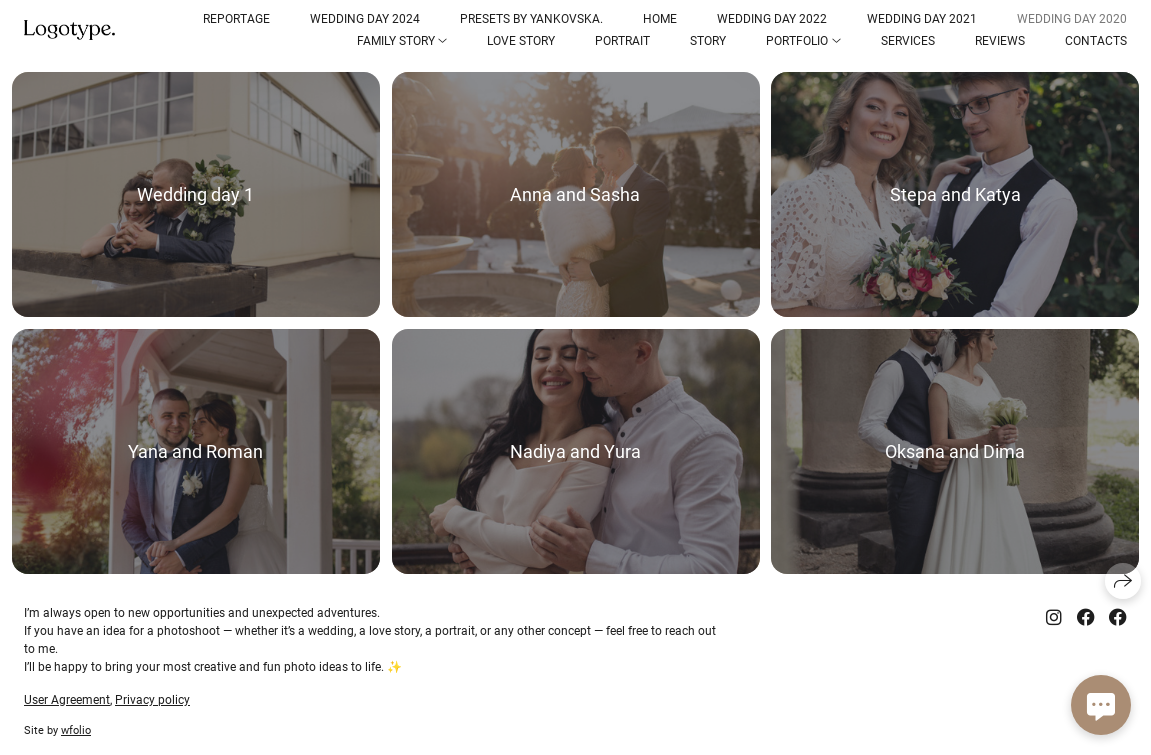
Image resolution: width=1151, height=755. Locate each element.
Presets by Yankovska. (531, 19)
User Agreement (67, 700)
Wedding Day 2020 (1072, 19)
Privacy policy (152, 700)
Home (660, 19)
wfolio (76, 730)
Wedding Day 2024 (365, 19)
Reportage (236, 19)
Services (908, 41)
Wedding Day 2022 (772, 19)
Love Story (521, 41)
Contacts (1096, 41)
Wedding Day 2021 (922, 19)
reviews (1000, 41)
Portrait (622, 41)
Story (708, 41)
